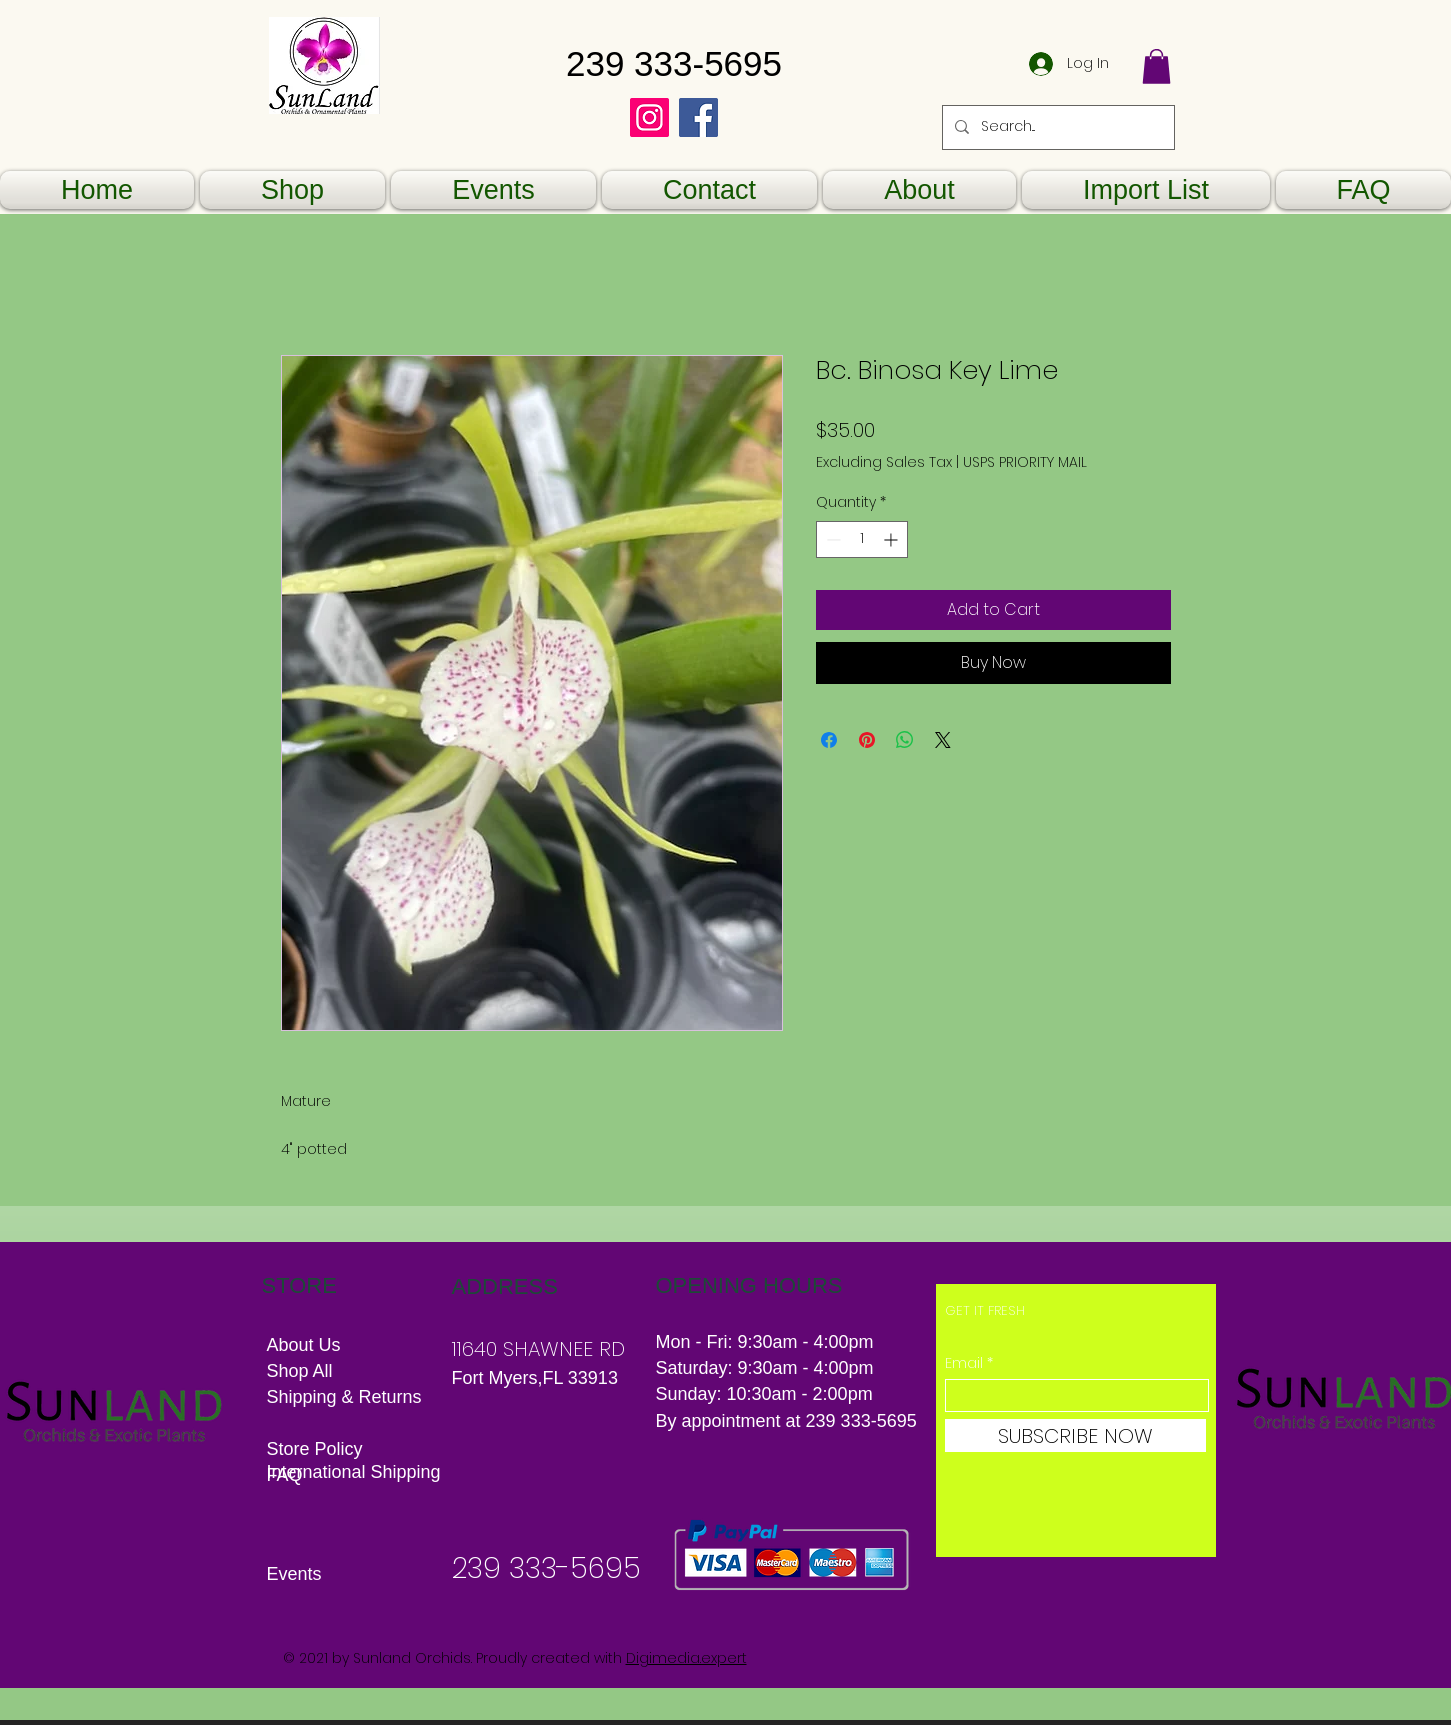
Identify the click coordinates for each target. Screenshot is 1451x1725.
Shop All (300, 1371)
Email (964, 1363)
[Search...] (1056, 127)
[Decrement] (831, 539)
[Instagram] (649, 117)
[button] (1156, 66)
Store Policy (315, 1449)
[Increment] (892, 539)
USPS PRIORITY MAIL (1025, 462)
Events (294, 1574)
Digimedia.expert (686, 1658)
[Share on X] (943, 740)
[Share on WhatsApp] (905, 740)
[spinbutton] (862, 539)
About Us (304, 1345)
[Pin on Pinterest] (867, 740)
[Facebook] (698, 117)
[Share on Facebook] (829, 740)
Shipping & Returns (347, 1397)
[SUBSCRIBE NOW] (1075, 1435)
